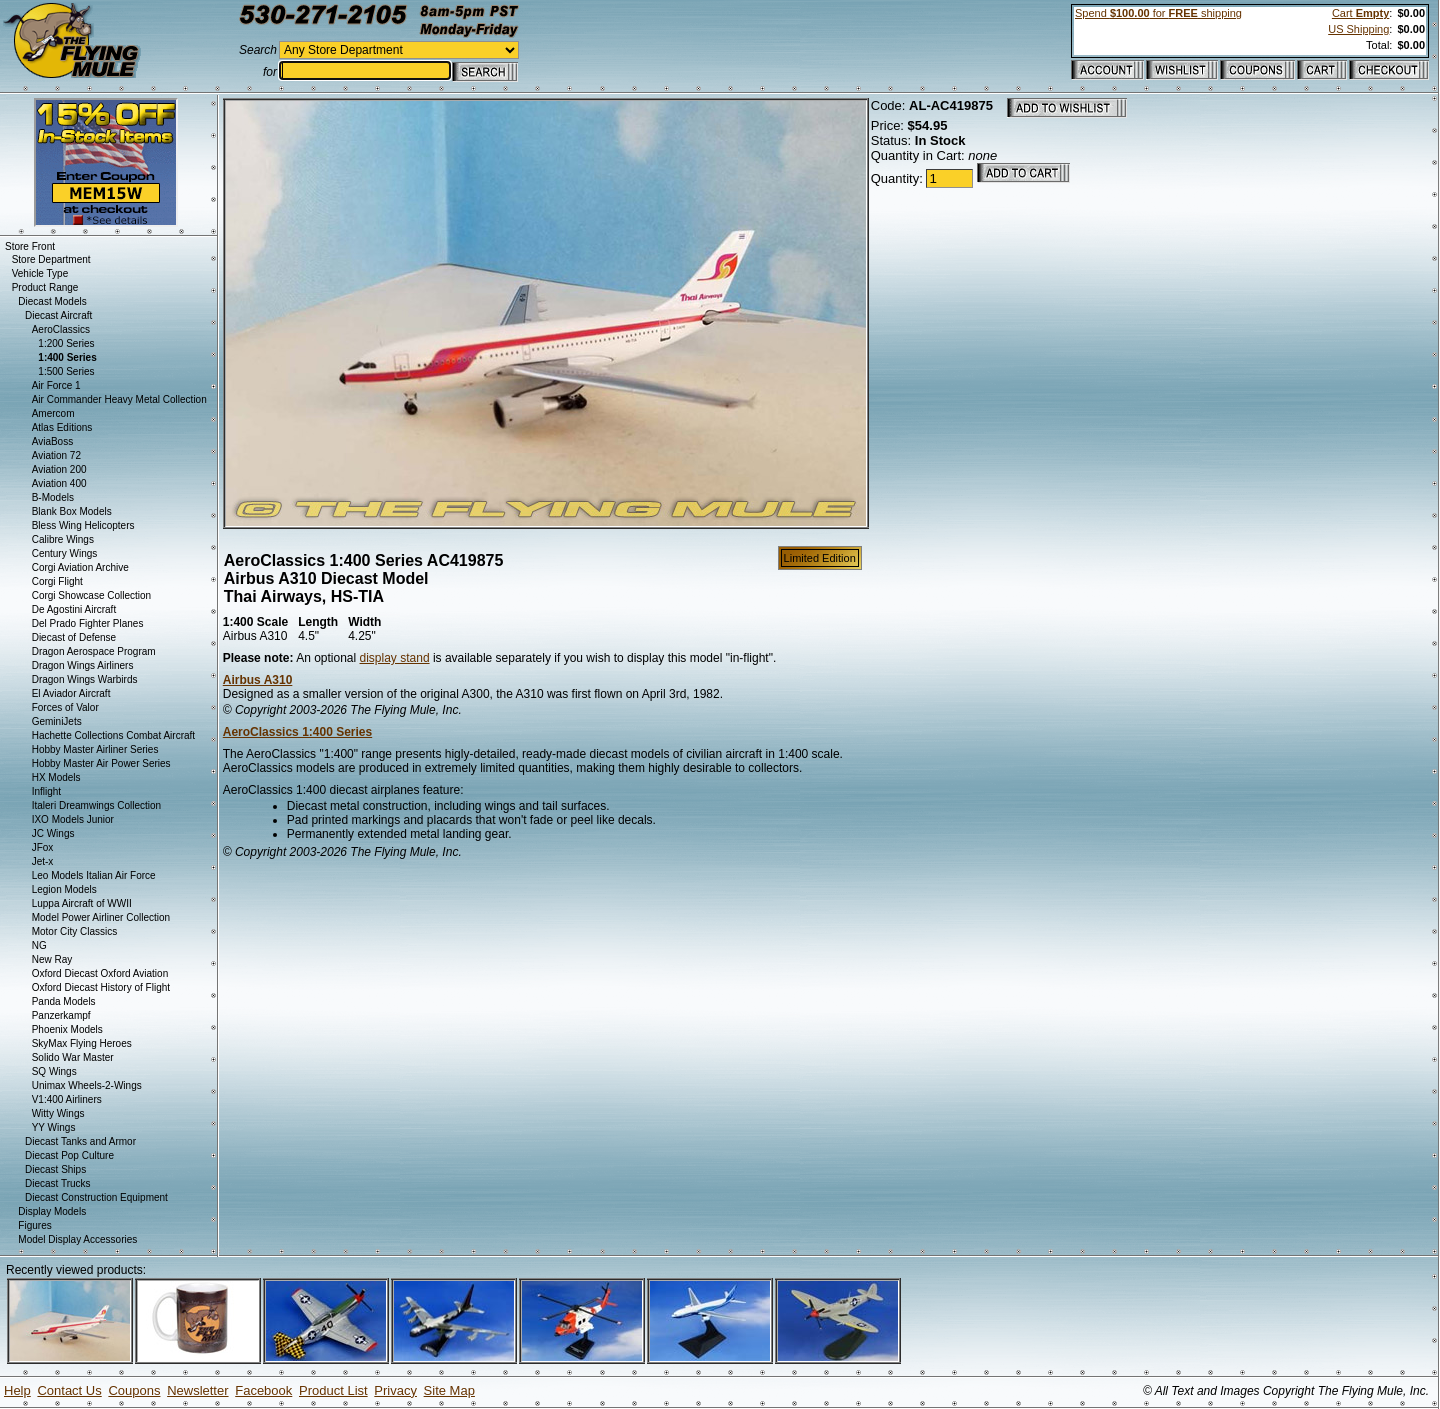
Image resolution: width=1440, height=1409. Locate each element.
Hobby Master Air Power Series (101, 763)
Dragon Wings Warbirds (85, 679)
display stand (395, 658)
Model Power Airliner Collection (101, 917)
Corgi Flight (57, 581)
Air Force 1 (56, 385)
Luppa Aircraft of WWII (82, 903)
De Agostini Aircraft (74, 609)
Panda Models (64, 1001)
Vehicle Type (40, 273)
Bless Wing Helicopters (83, 525)
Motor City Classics (75, 931)
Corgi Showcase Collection (92, 595)
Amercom (53, 413)
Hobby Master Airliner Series (95, 749)
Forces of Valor (65, 707)
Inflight (46, 791)
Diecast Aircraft (58, 315)
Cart (1360, 13)
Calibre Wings (63, 539)
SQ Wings (54, 1071)
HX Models (56, 777)
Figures (34, 1225)
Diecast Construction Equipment (96, 1197)
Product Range (45, 287)
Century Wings (65, 553)
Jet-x (43, 861)
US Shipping (1358, 29)
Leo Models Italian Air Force (94, 875)
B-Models (53, 497)
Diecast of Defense (74, 637)
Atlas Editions (62, 427)
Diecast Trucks (58, 1183)
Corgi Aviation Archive (80, 567)
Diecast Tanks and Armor (80, 1141)
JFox (43, 847)
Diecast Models (52, 301)
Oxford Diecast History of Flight (101, 987)
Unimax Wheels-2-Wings (87, 1085)
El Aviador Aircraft (71, 693)
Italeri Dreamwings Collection (97, 805)
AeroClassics (61, 329)
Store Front (30, 246)
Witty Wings (58, 1113)
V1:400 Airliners (67, 1099)
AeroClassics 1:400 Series (297, 732)
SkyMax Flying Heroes (82, 1043)
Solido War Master (73, 1057)
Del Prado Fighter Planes (88, 623)
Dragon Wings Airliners (83, 665)
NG (39, 945)
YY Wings (54, 1127)
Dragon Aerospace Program (94, 651)
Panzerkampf (61, 1015)
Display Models (52, 1211)
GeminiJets (57, 721)
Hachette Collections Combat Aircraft (113, 735)
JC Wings (53, 833)
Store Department (51, 259)
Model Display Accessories (77, 1239)
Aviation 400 (59, 483)
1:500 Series (66, 371)
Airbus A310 (258, 680)
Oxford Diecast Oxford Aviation (100, 973)
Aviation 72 (56, 455)
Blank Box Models (72, 511)
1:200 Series (66, 343)
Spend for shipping (1158, 13)
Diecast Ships (55, 1169)
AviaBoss (53, 441)
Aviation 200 (59, 469)
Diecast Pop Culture (69, 1155)
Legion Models (64, 889)
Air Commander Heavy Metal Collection (119, 399)
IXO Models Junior (73, 819)
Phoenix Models (67, 1029)
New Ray (52, 959)
